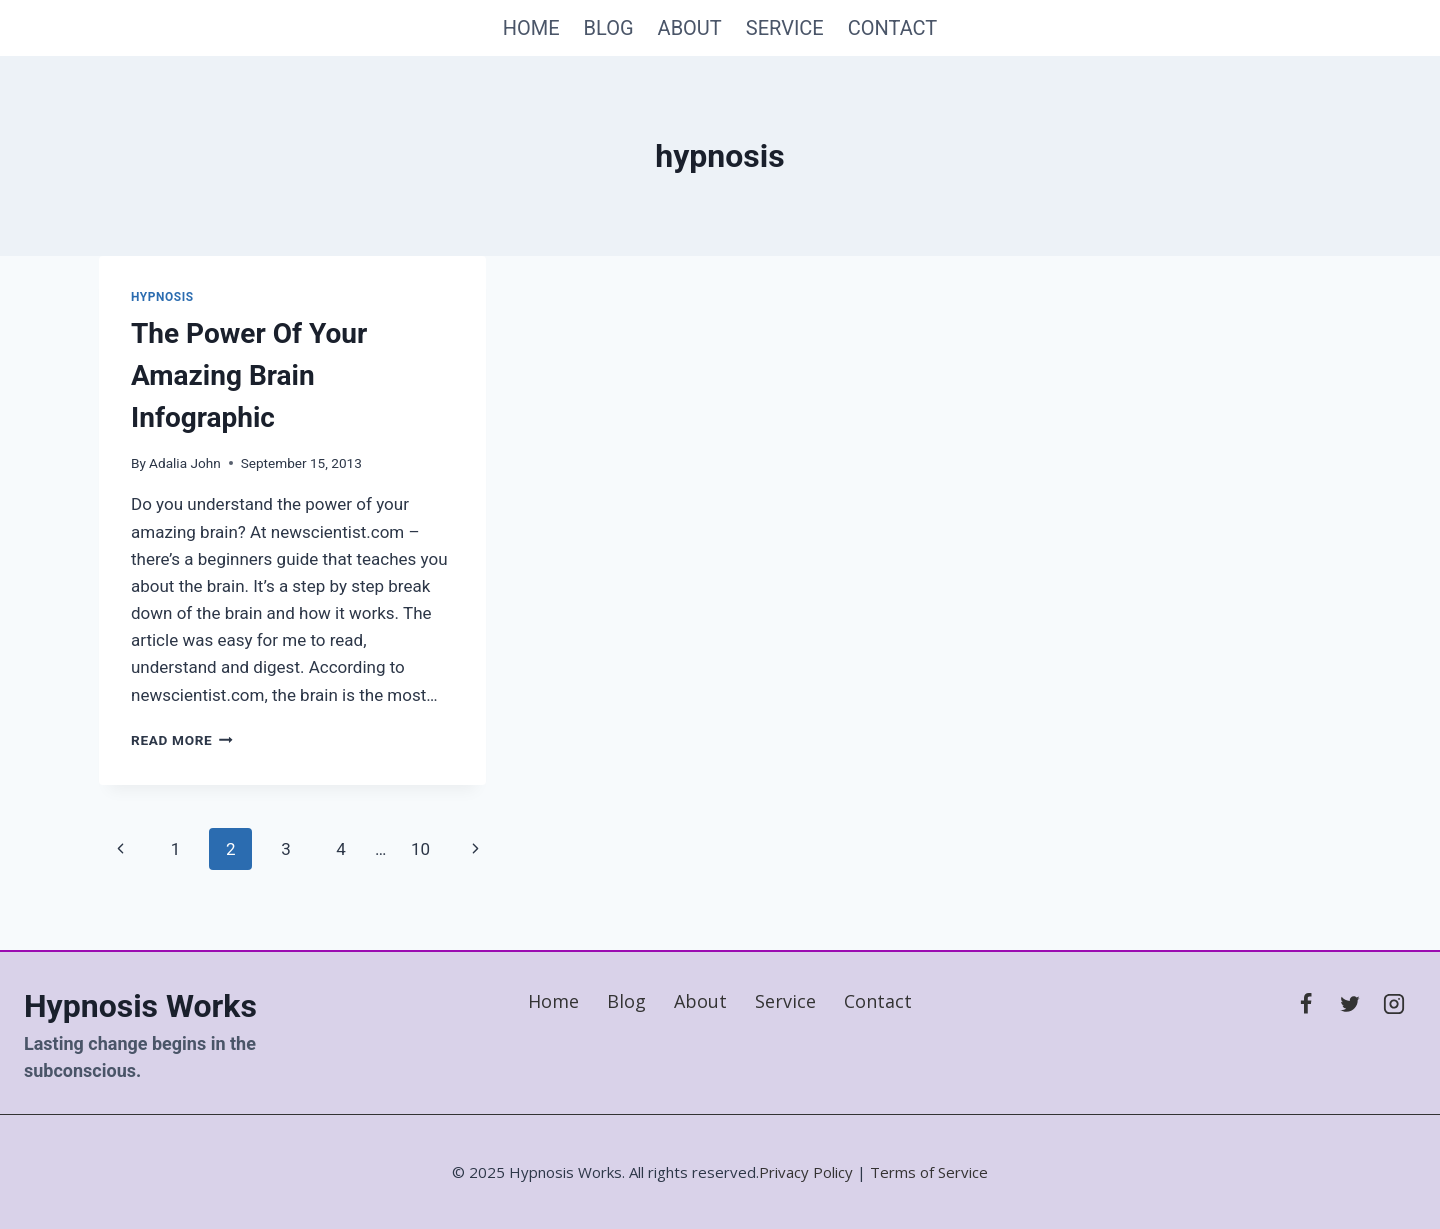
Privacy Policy (806, 1172)
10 (420, 849)
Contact (893, 28)
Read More (182, 740)
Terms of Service (929, 1172)
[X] (1350, 1004)
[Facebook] (1306, 1004)
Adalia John (185, 463)
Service (785, 28)
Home (531, 28)
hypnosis (162, 297)
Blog (609, 28)
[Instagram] (1394, 1004)
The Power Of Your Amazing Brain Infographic (249, 375)
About (690, 28)
